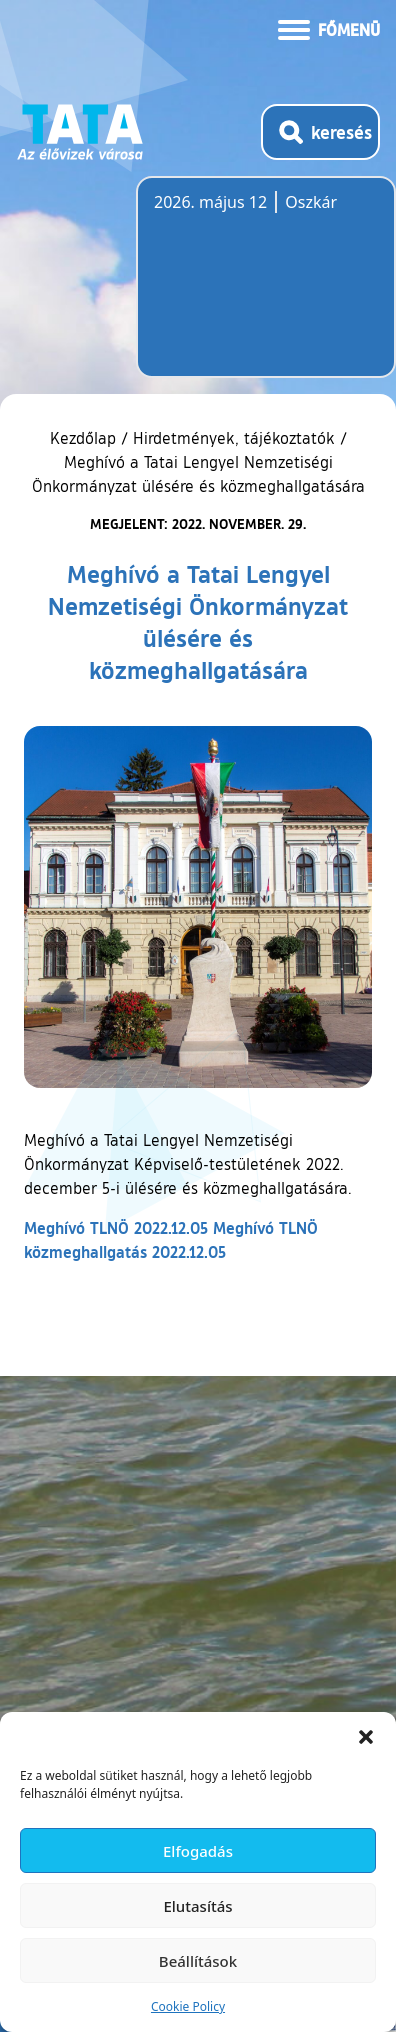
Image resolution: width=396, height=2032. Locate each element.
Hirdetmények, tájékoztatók (234, 438)
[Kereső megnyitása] (320, 132)
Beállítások (198, 1961)
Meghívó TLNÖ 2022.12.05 (116, 1227)
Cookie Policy (188, 2006)
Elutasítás (197, 1906)
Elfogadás (198, 1851)
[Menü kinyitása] (329, 28)
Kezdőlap (85, 438)
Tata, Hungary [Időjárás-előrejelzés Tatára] (266, 289)
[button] (366, 1737)
